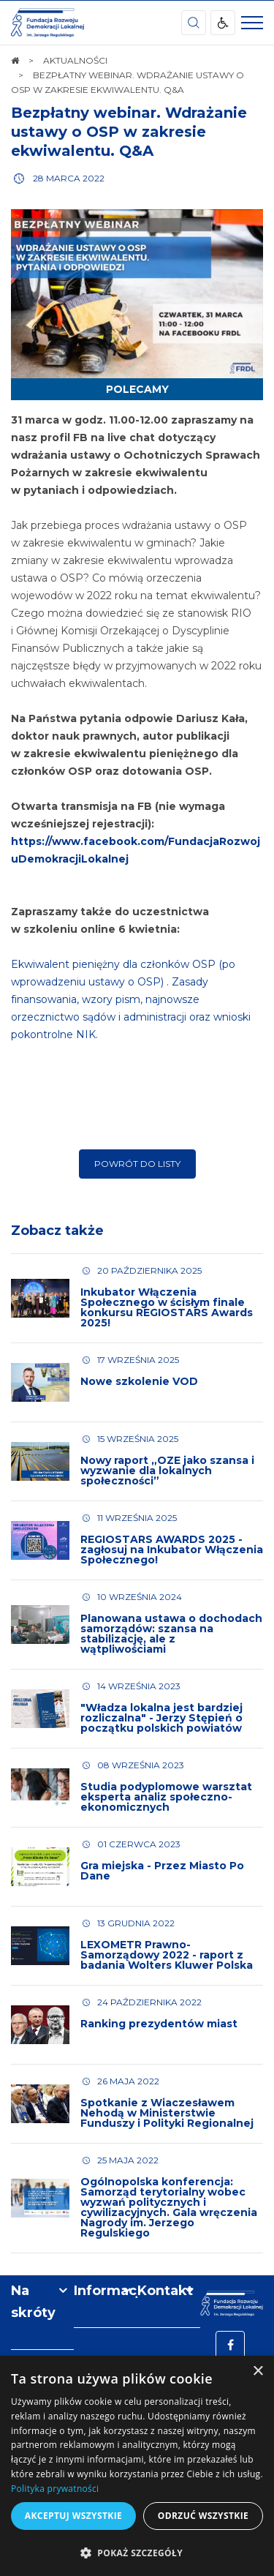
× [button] (257, 2371)
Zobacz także (57, 1231)
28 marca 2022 (68, 178)
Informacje (105, 2291)
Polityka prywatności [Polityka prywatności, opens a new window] (55, 2488)
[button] (137, 2552)
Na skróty (33, 2302)
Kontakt (165, 2291)
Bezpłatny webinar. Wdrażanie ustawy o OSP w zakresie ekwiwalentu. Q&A (129, 131)
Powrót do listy (137, 1163)
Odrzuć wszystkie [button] (203, 2515)
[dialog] (137, 2466)
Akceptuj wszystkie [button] (73, 2515)
